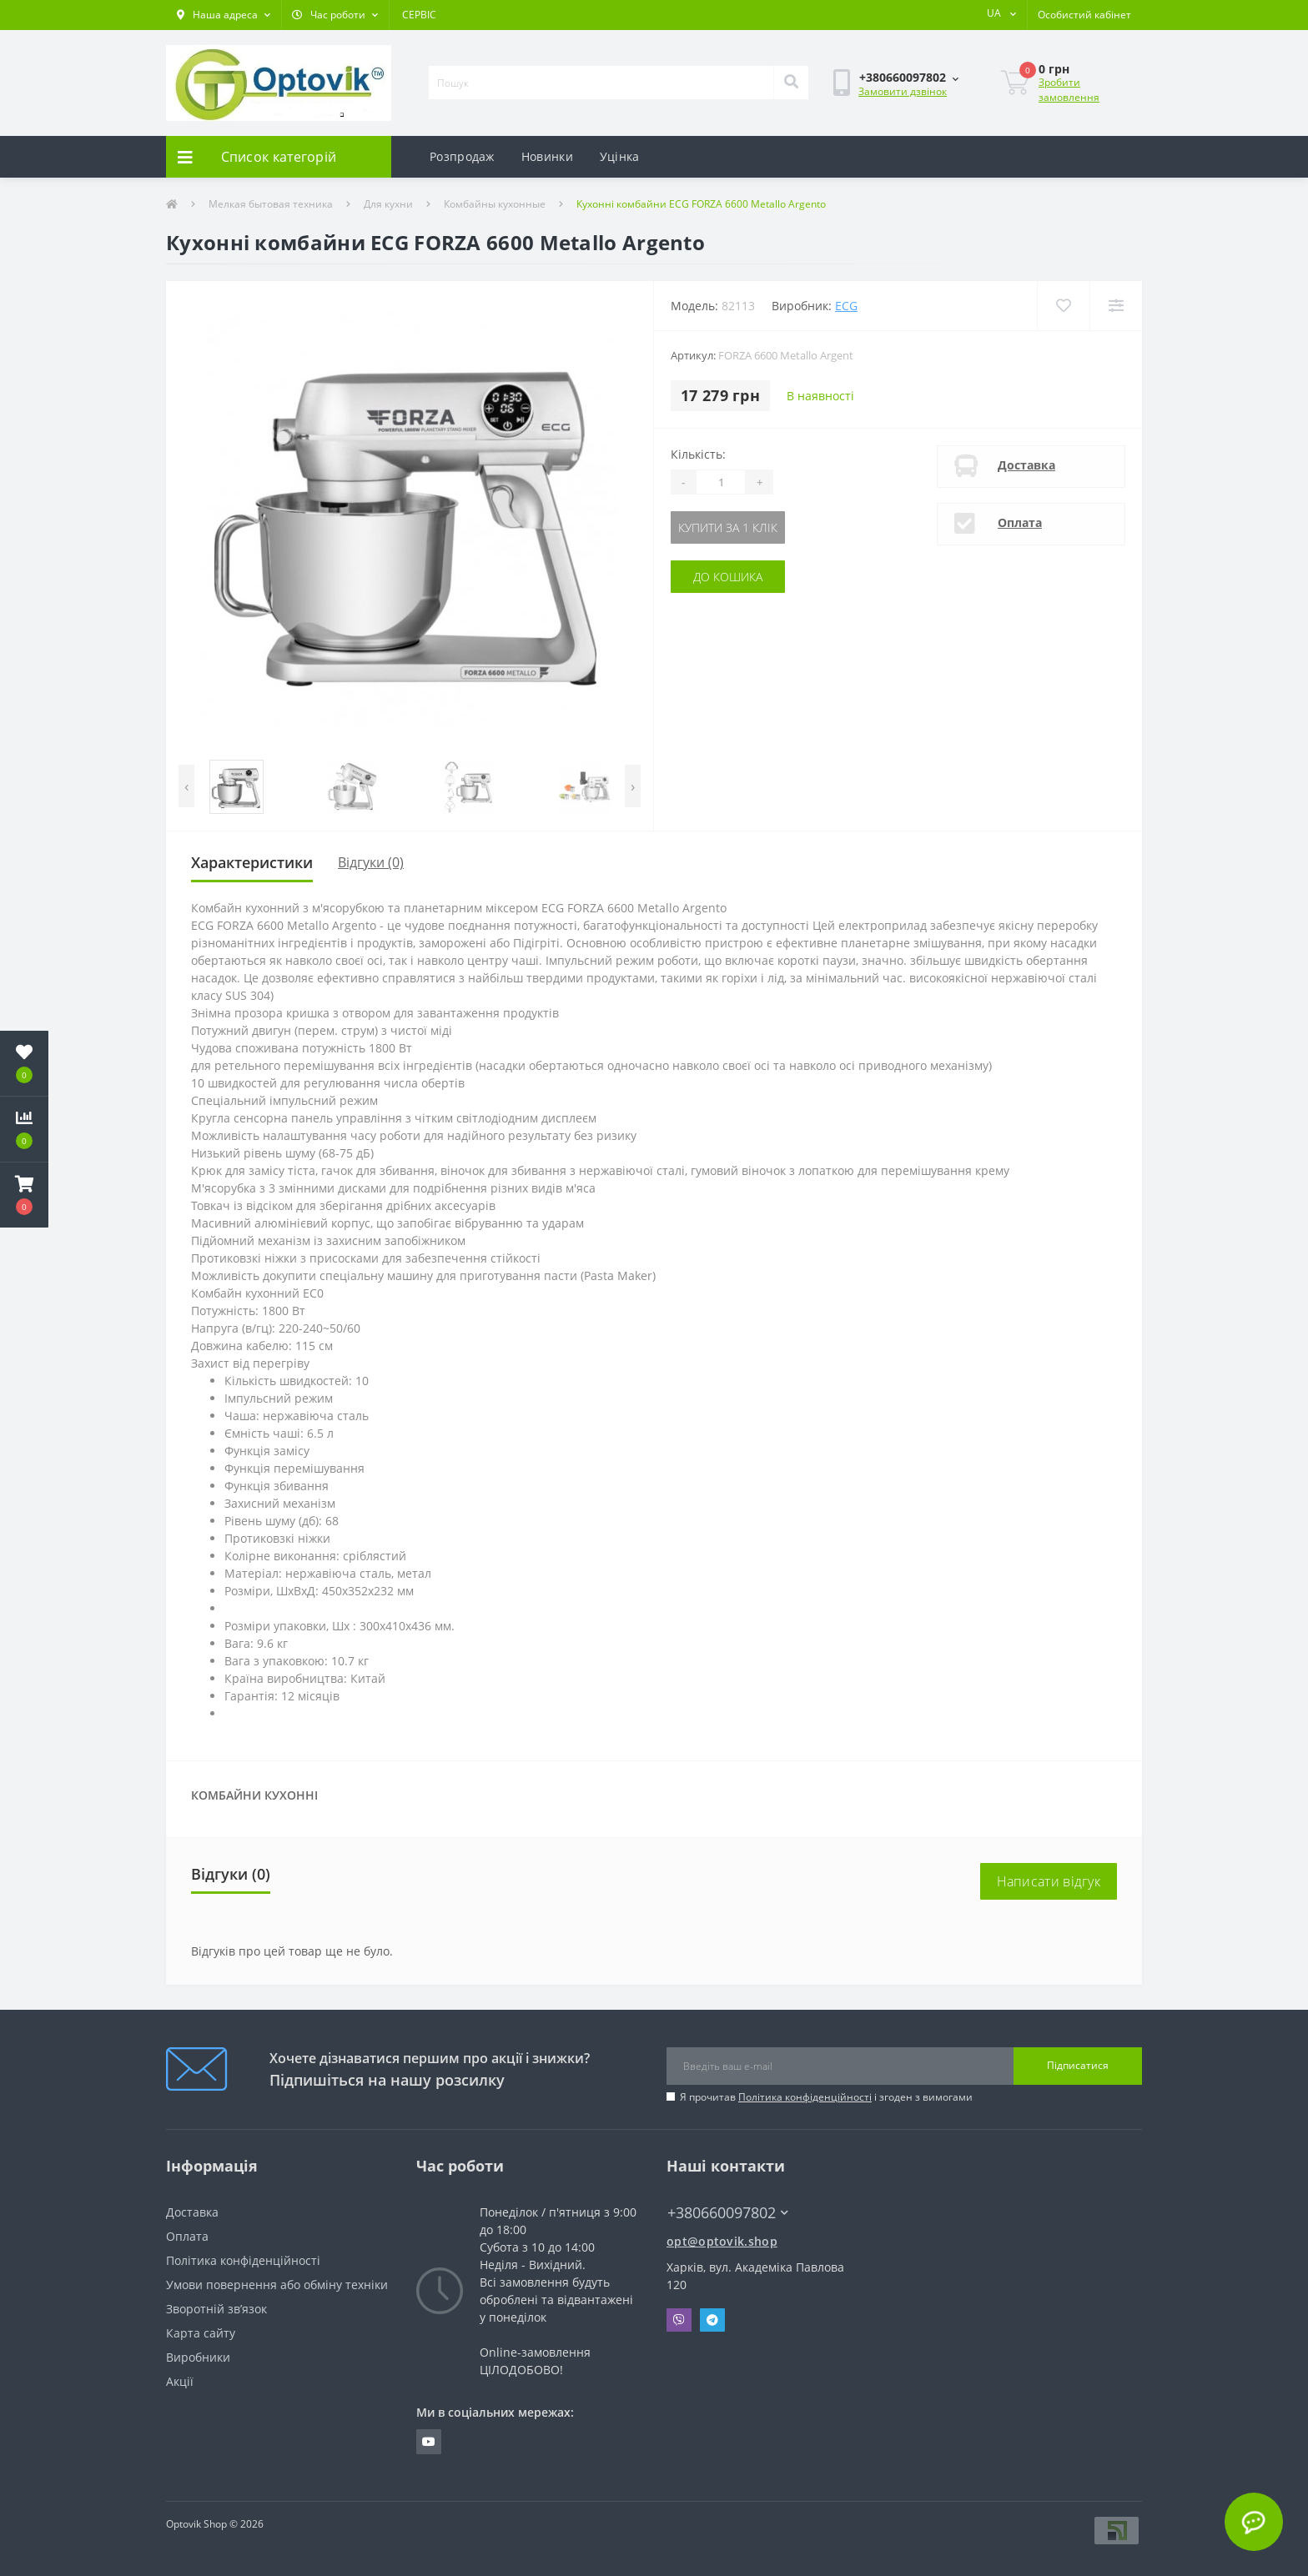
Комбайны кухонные (495, 204)
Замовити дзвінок (902, 91)
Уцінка (620, 156)
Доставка (1026, 465)
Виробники (198, 2357)
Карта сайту (200, 2333)
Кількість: (698, 454)
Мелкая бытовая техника (271, 204)
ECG (846, 306)
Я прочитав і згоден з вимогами (826, 2097)
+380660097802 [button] (727, 2212)
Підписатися (1078, 2065)
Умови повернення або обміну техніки (277, 2284)
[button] (223, 15)
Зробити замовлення (1069, 89)
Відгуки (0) (371, 862)
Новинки (547, 156)
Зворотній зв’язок (216, 2309)
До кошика (727, 577)
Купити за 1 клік (727, 527)
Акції (180, 2381)
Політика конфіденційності (805, 2097)
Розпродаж (462, 156)
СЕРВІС (419, 15)
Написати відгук (1049, 1881)
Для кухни (388, 204)
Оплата (1020, 522)
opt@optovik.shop (722, 2241)
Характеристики (252, 862)
